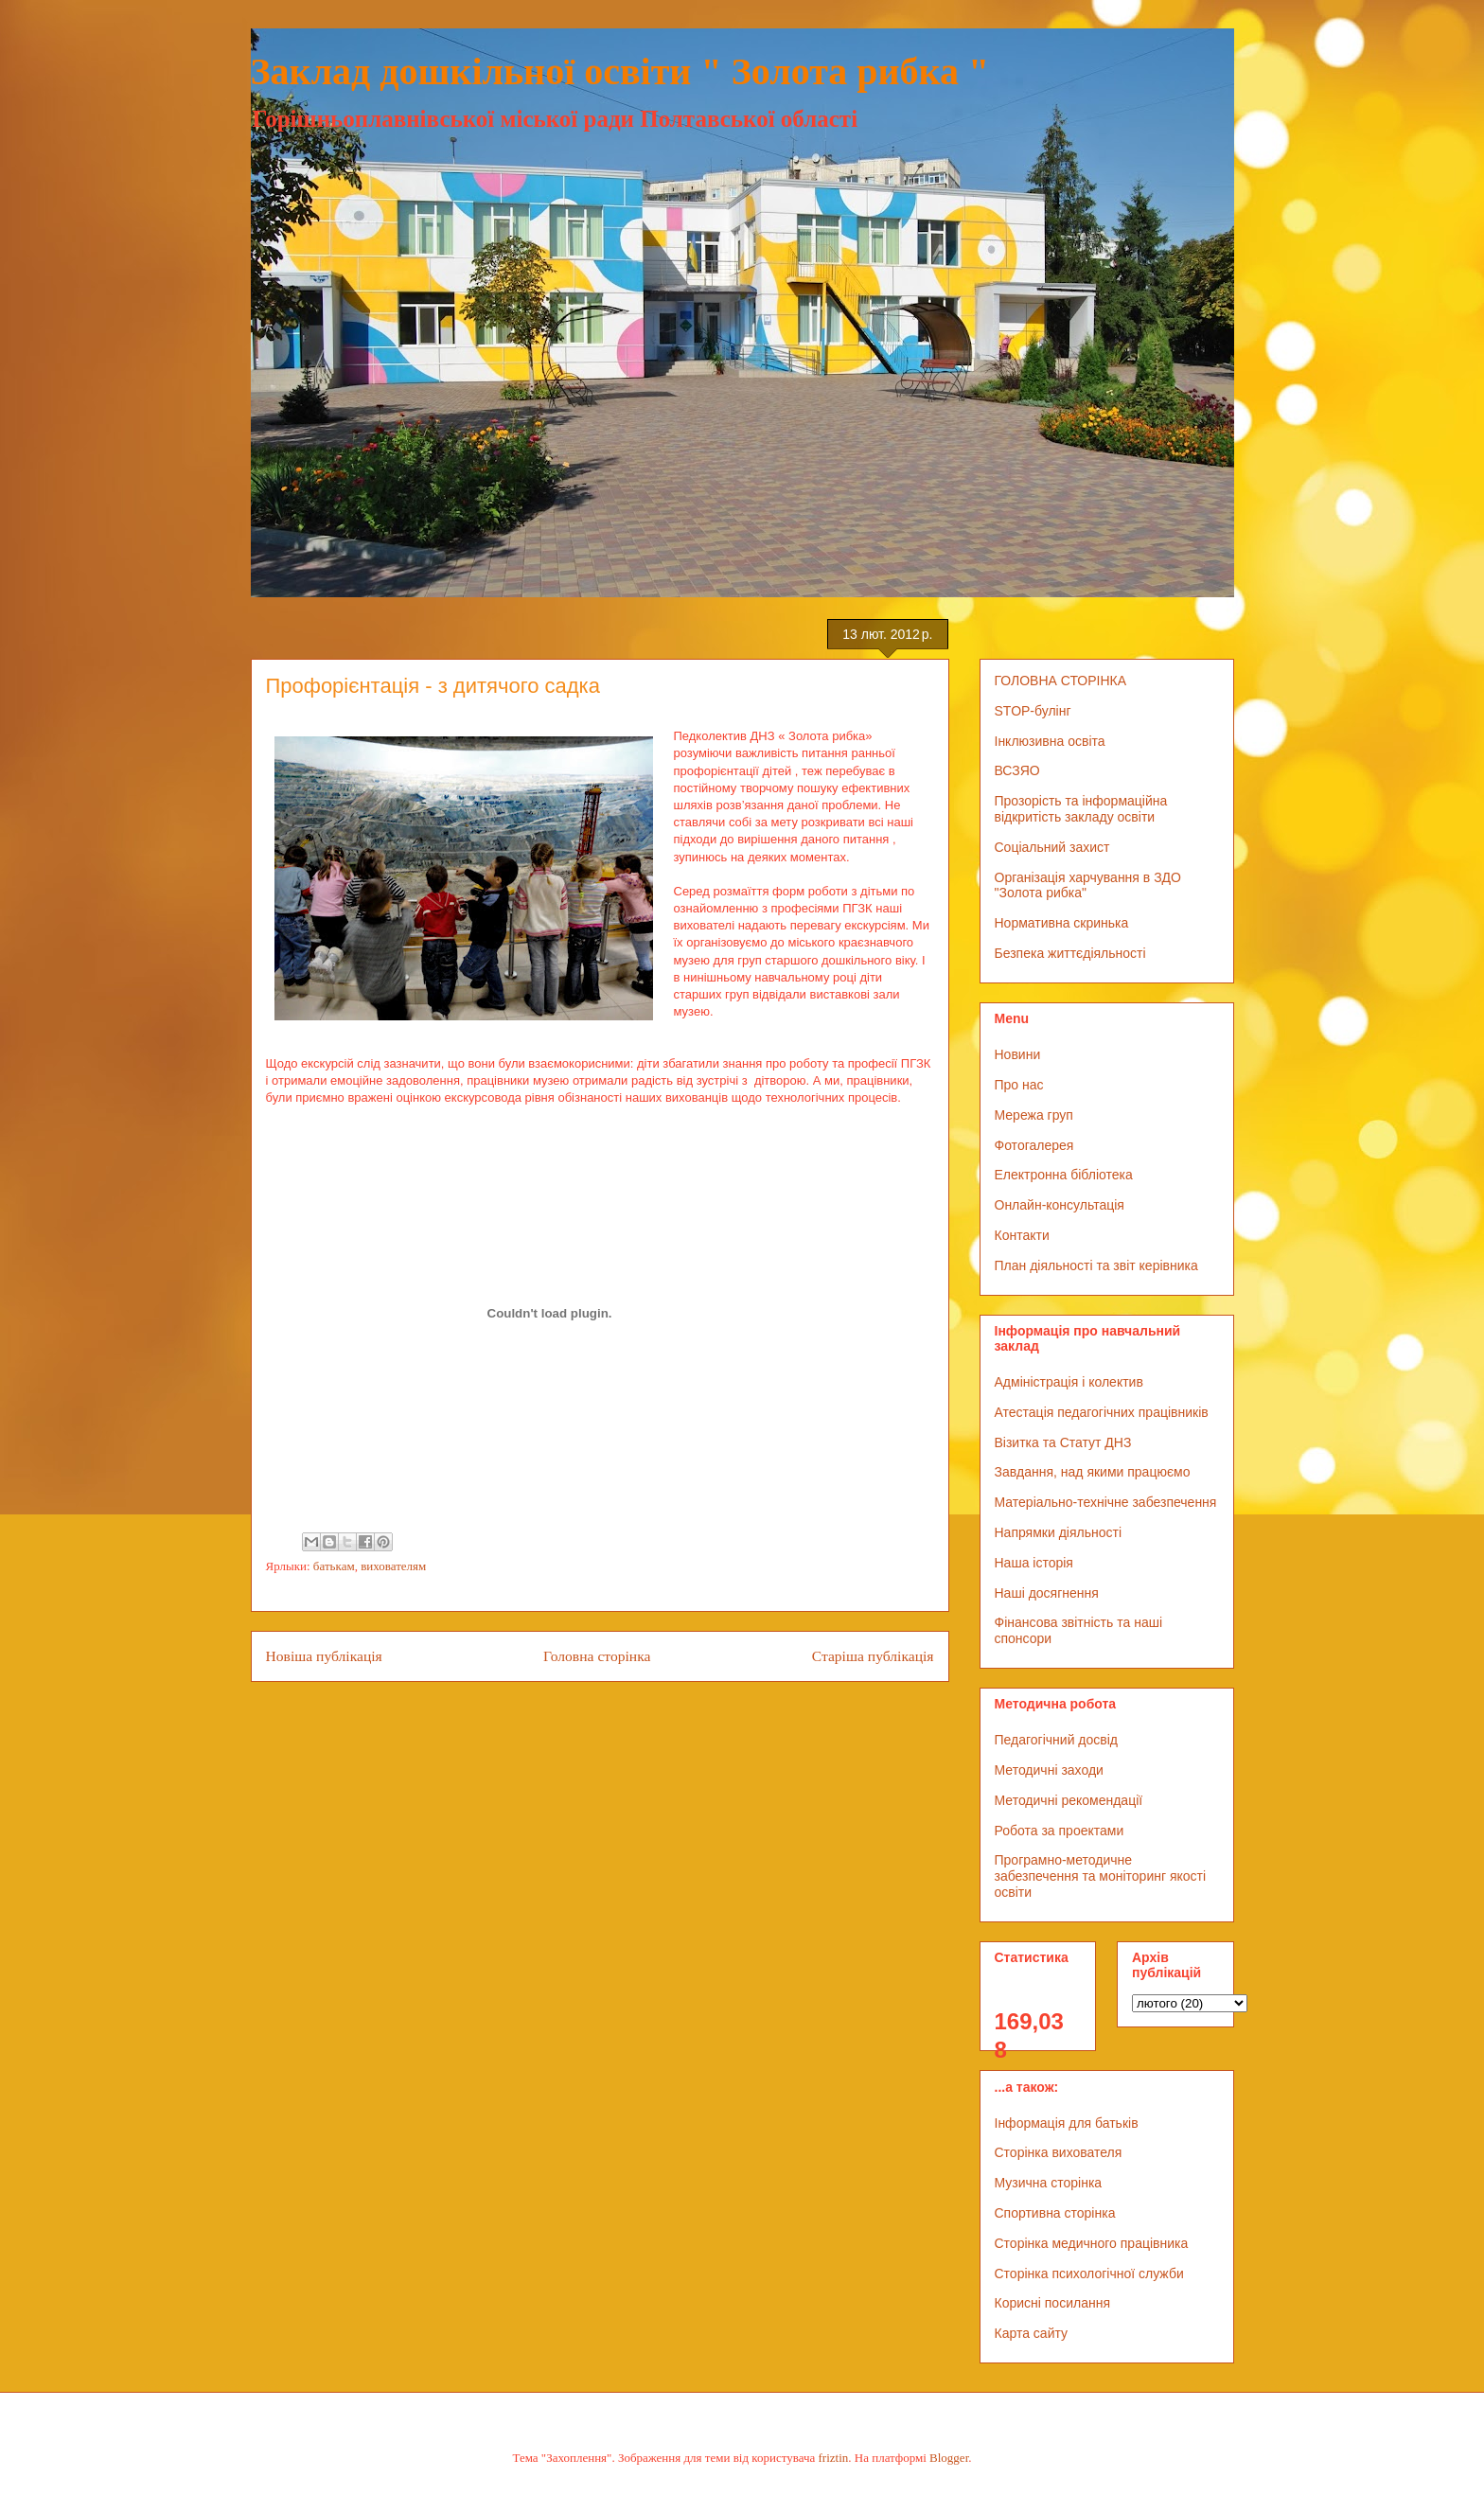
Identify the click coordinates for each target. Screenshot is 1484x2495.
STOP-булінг (1033, 710)
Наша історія (1034, 1562)
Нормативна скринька (1062, 922)
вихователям (393, 1566)
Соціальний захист (1052, 847)
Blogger (948, 2458)
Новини (1018, 1054)
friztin (834, 2458)
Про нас (1019, 1084)
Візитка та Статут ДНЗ (1063, 1442)
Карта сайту (1032, 2333)
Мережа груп (1034, 1115)
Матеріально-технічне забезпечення (1106, 1502)
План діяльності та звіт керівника (1096, 1265)
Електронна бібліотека (1064, 1174)
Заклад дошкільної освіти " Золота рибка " (620, 71)
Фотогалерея (1034, 1145)
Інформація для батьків (1067, 2123)
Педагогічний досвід (1057, 1739)
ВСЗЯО (1017, 770)
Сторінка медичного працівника (1092, 2243)
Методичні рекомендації (1069, 1800)
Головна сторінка (596, 1656)
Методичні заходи (1049, 1770)
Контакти (1022, 1235)
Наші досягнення (1047, 1593)
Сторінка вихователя (1058, 2152)
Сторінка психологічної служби (1089, 2273)
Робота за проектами (1059, 1830)
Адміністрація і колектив (1069, 1381)
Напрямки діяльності (1058, 1532)
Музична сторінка (1049, 2182)
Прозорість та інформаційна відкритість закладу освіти (1081, 808)
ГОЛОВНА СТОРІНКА (1061, 680)
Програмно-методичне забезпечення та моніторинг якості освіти (1101, 1876)
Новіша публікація (324, 1656)
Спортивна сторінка (1055, 2213)
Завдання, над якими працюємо (1093, 1471)
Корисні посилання (1052, 2302)
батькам (334, 1566)
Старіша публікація (873, 1656)
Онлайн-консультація (1059, 1204)
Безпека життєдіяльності (1070, 953)
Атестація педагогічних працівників (1102, 1412)
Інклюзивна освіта (1050, 741)
